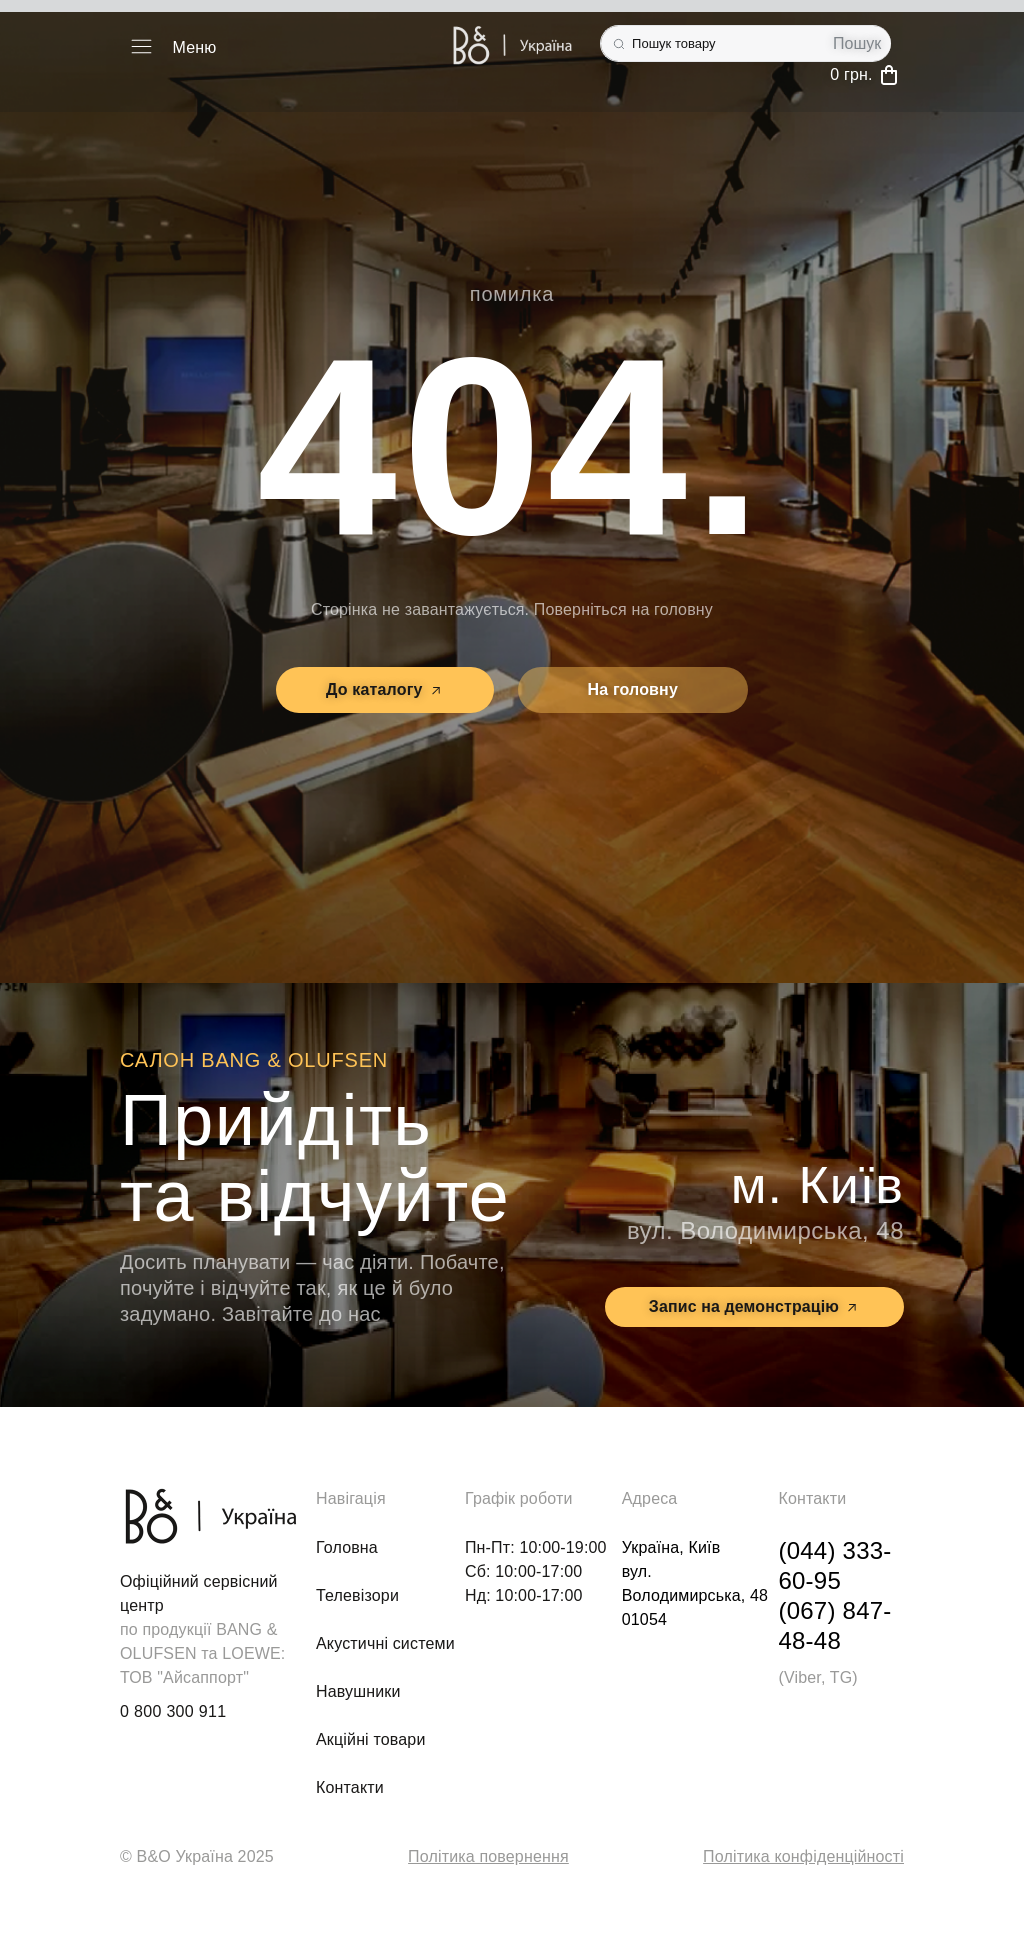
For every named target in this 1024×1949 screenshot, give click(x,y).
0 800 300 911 (173, 1711)
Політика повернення (488, 1856)
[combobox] (712, 43)
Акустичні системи (385, 1643)
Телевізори (357, 1595)
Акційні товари (371, 1739)
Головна (347, 1547)
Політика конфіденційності (803, 1856)
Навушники (358, 1691)
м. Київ (817, 1185)
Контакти (350, 1787)
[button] (141, 48)
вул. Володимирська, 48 (765, 1230)
